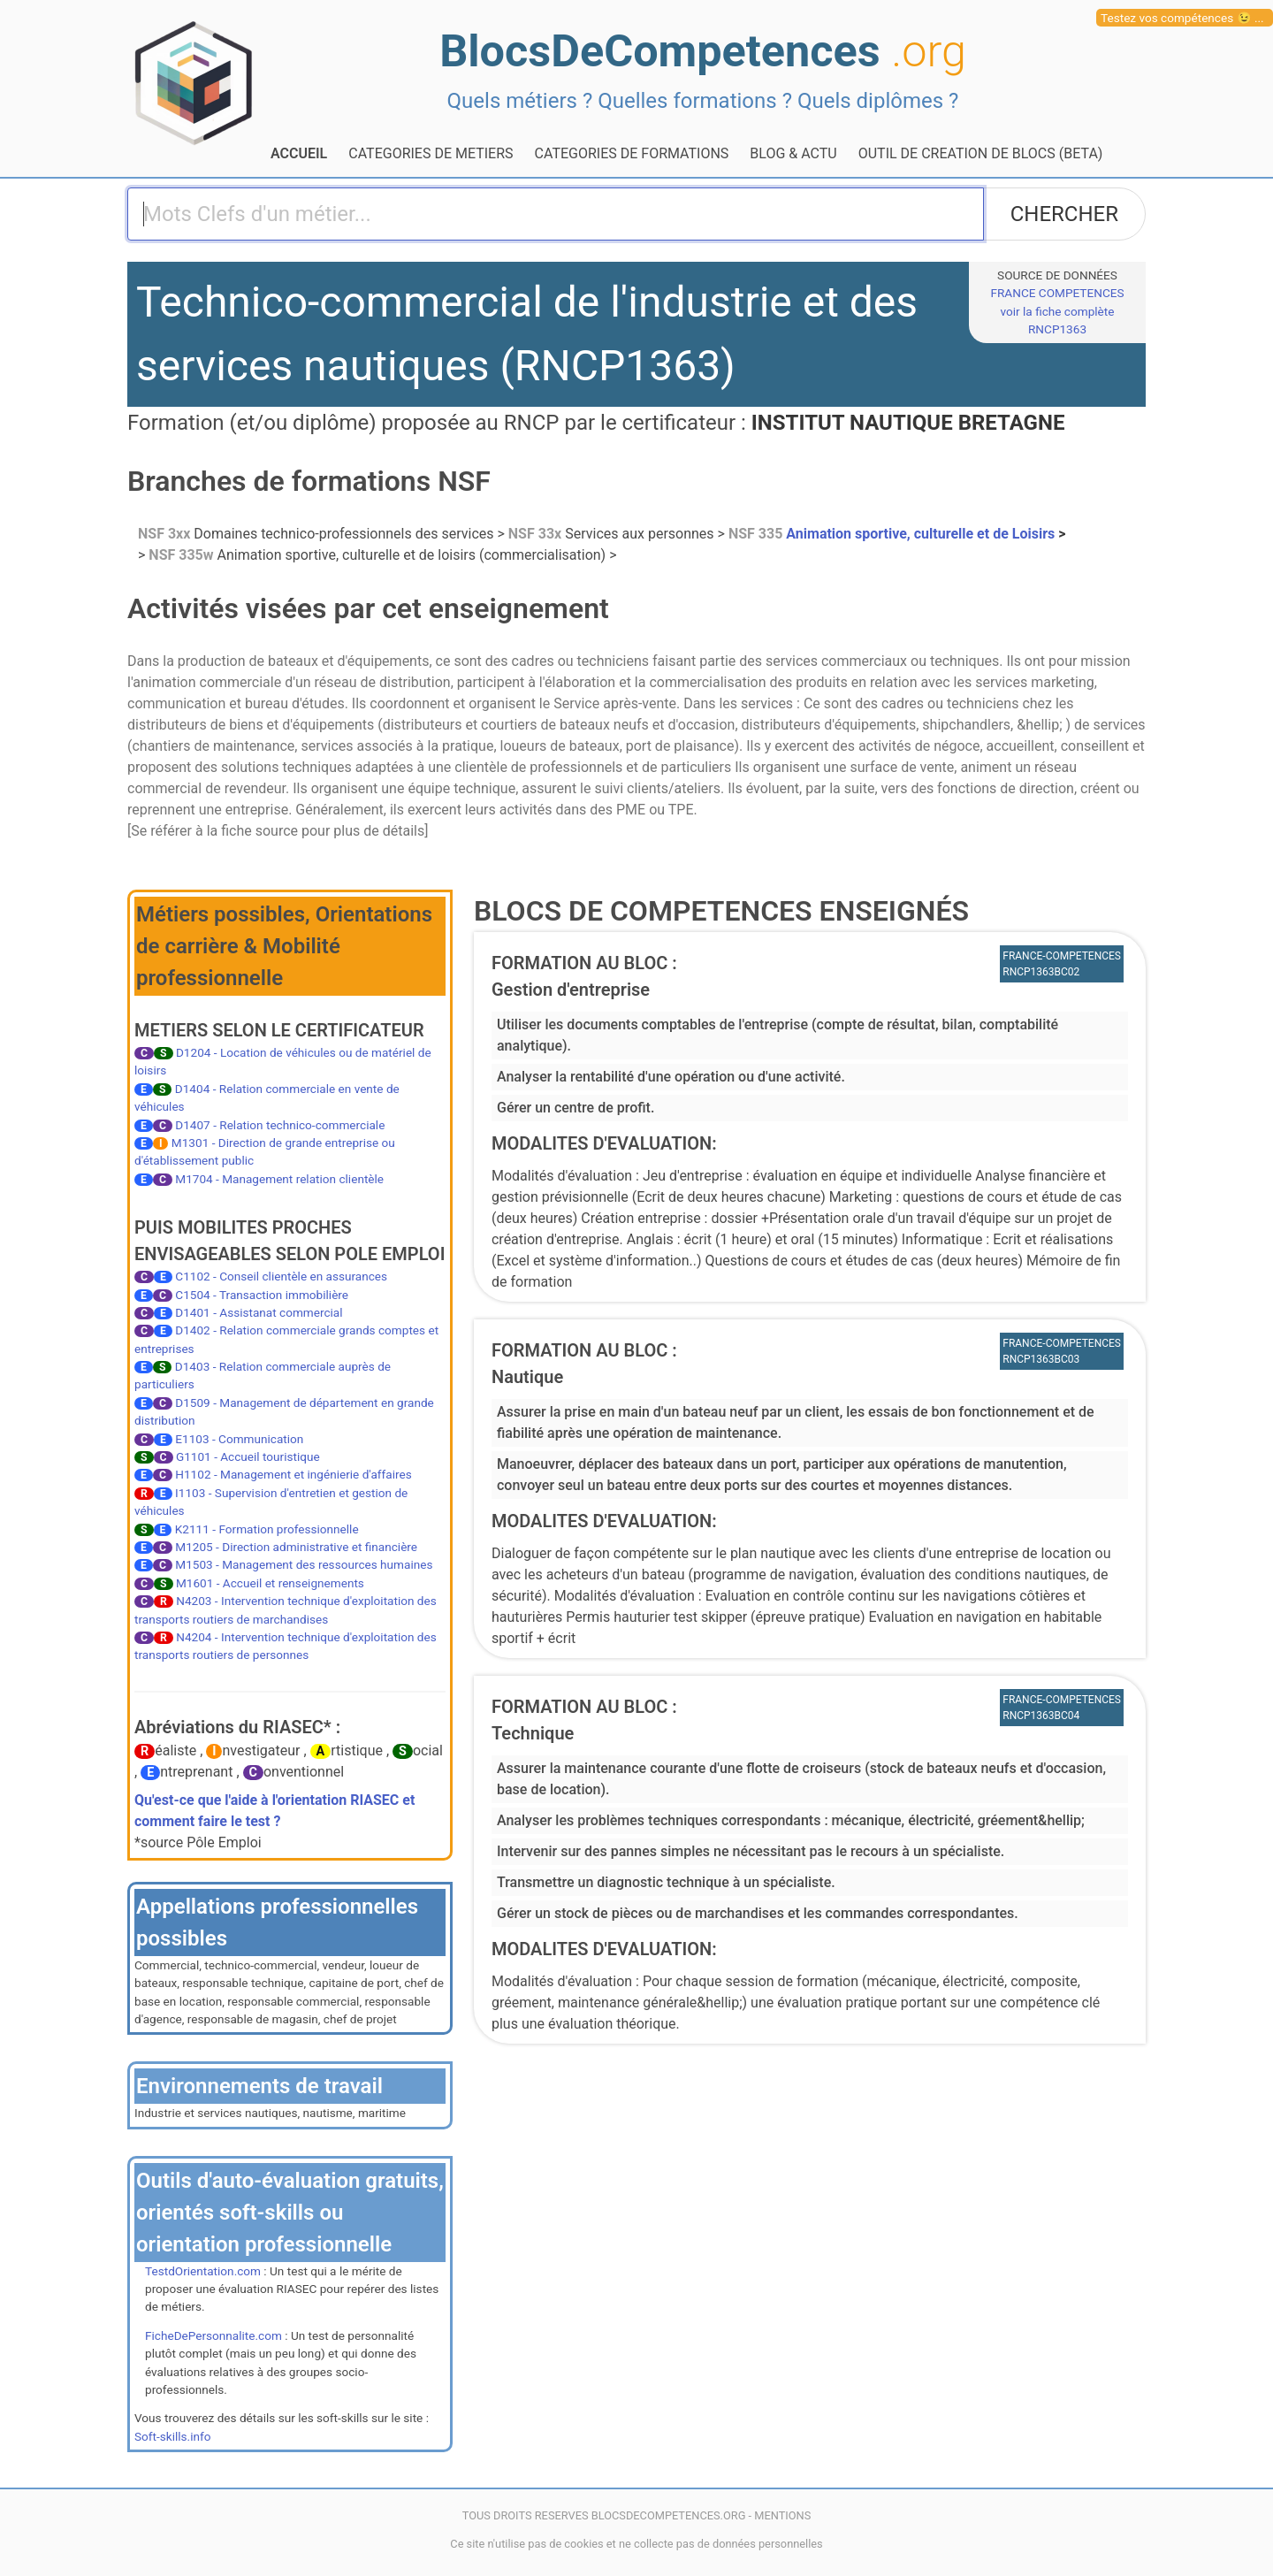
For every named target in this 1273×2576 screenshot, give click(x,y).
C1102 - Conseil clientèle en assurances (281, 1276)
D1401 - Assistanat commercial (258, 1312)
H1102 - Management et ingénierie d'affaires (293, 1474)
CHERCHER (1064, 214)
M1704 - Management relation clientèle (279, 1179)
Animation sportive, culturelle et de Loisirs (893, 533)
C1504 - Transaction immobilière (261, 1295)
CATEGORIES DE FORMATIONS (632, 153)
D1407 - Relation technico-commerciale (280, 1125)
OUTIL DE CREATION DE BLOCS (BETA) (980, 153)
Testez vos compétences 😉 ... (1182, 18)
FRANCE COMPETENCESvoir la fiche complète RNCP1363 (1057, 311)
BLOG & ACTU (793, 153)
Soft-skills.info (172, 2436)
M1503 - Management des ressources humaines (303, 1564)
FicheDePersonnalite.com (213, 2335)
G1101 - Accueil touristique (248, 1456)
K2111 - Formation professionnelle (267, 1529)
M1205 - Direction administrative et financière (296, 1547)
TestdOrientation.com (203, 2271)
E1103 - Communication (239, 1439)
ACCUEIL (299, 153)
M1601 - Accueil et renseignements (270, 1583)
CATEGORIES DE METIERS (430, 153)
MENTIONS (782, 2515)
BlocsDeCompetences (702, 51)
